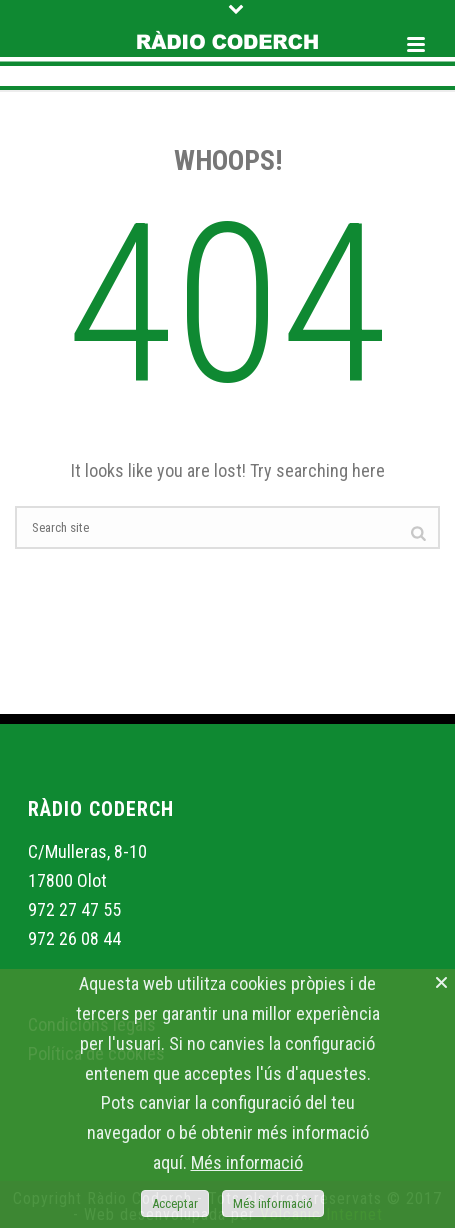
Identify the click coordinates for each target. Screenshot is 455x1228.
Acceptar (175, 1203)
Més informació (247, 1162)
